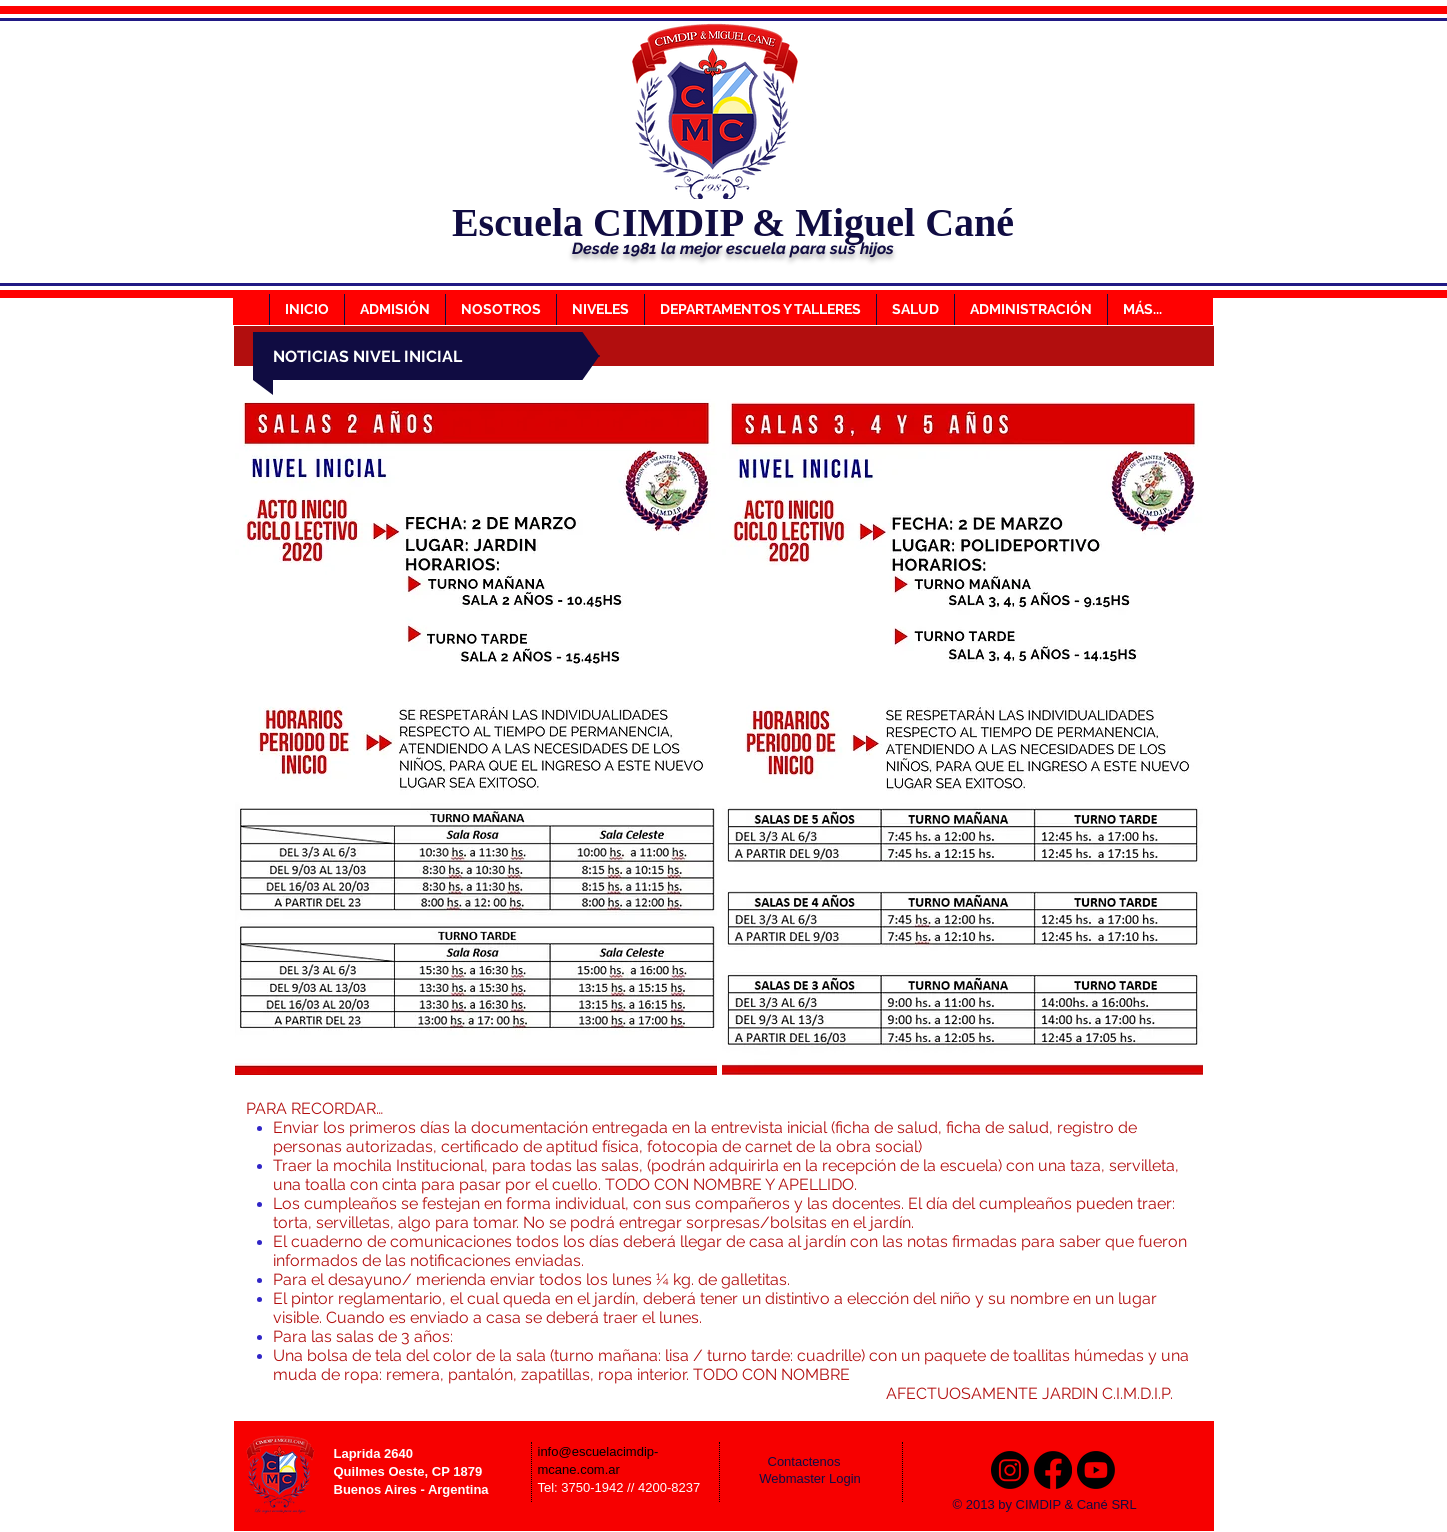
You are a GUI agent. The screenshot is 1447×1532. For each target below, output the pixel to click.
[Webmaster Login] (810, 1480)
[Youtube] (1096, 1470)
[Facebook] (1053, 1470)
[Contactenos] (818, 1463)
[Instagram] (1010, 1470)
